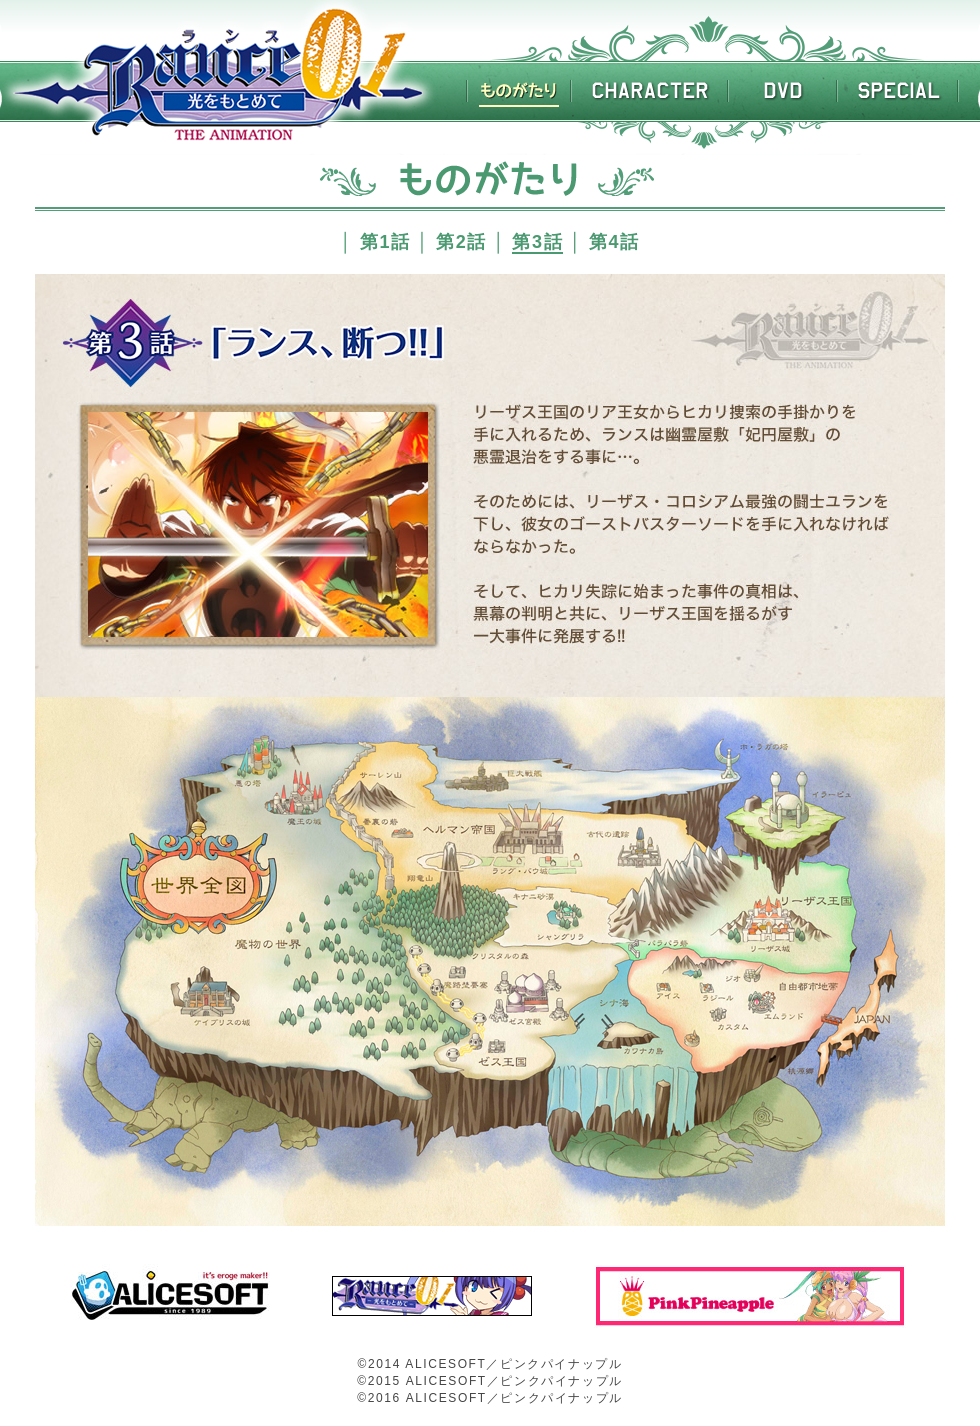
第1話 (385, 242)
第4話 (614, 242)
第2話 (461, 242)
